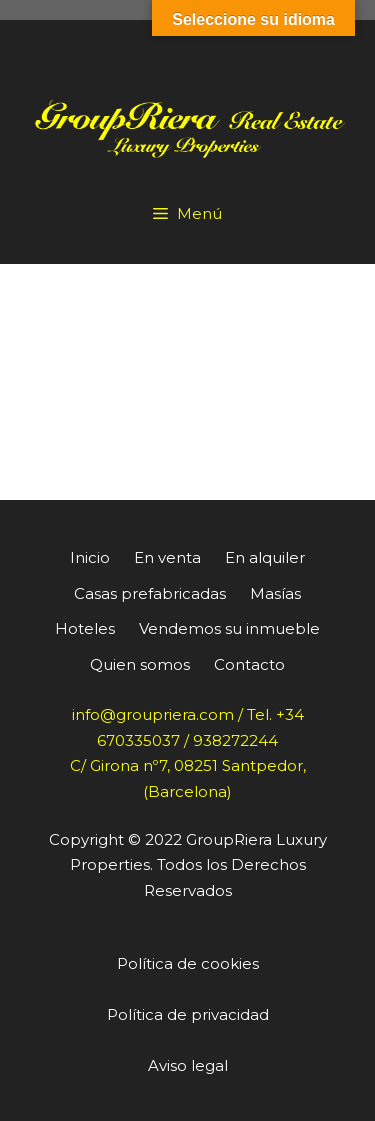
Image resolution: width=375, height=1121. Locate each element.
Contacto (249, 664)
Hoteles (85, 628)
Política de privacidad (188, 1014)
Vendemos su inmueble (229, 628)
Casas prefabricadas (150, 593)
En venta (167, 557)
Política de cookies (188, 963)
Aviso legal (188, 1065)
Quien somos (140, 664)
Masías (275, 593)
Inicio (90, 557)
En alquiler (265, 557)
